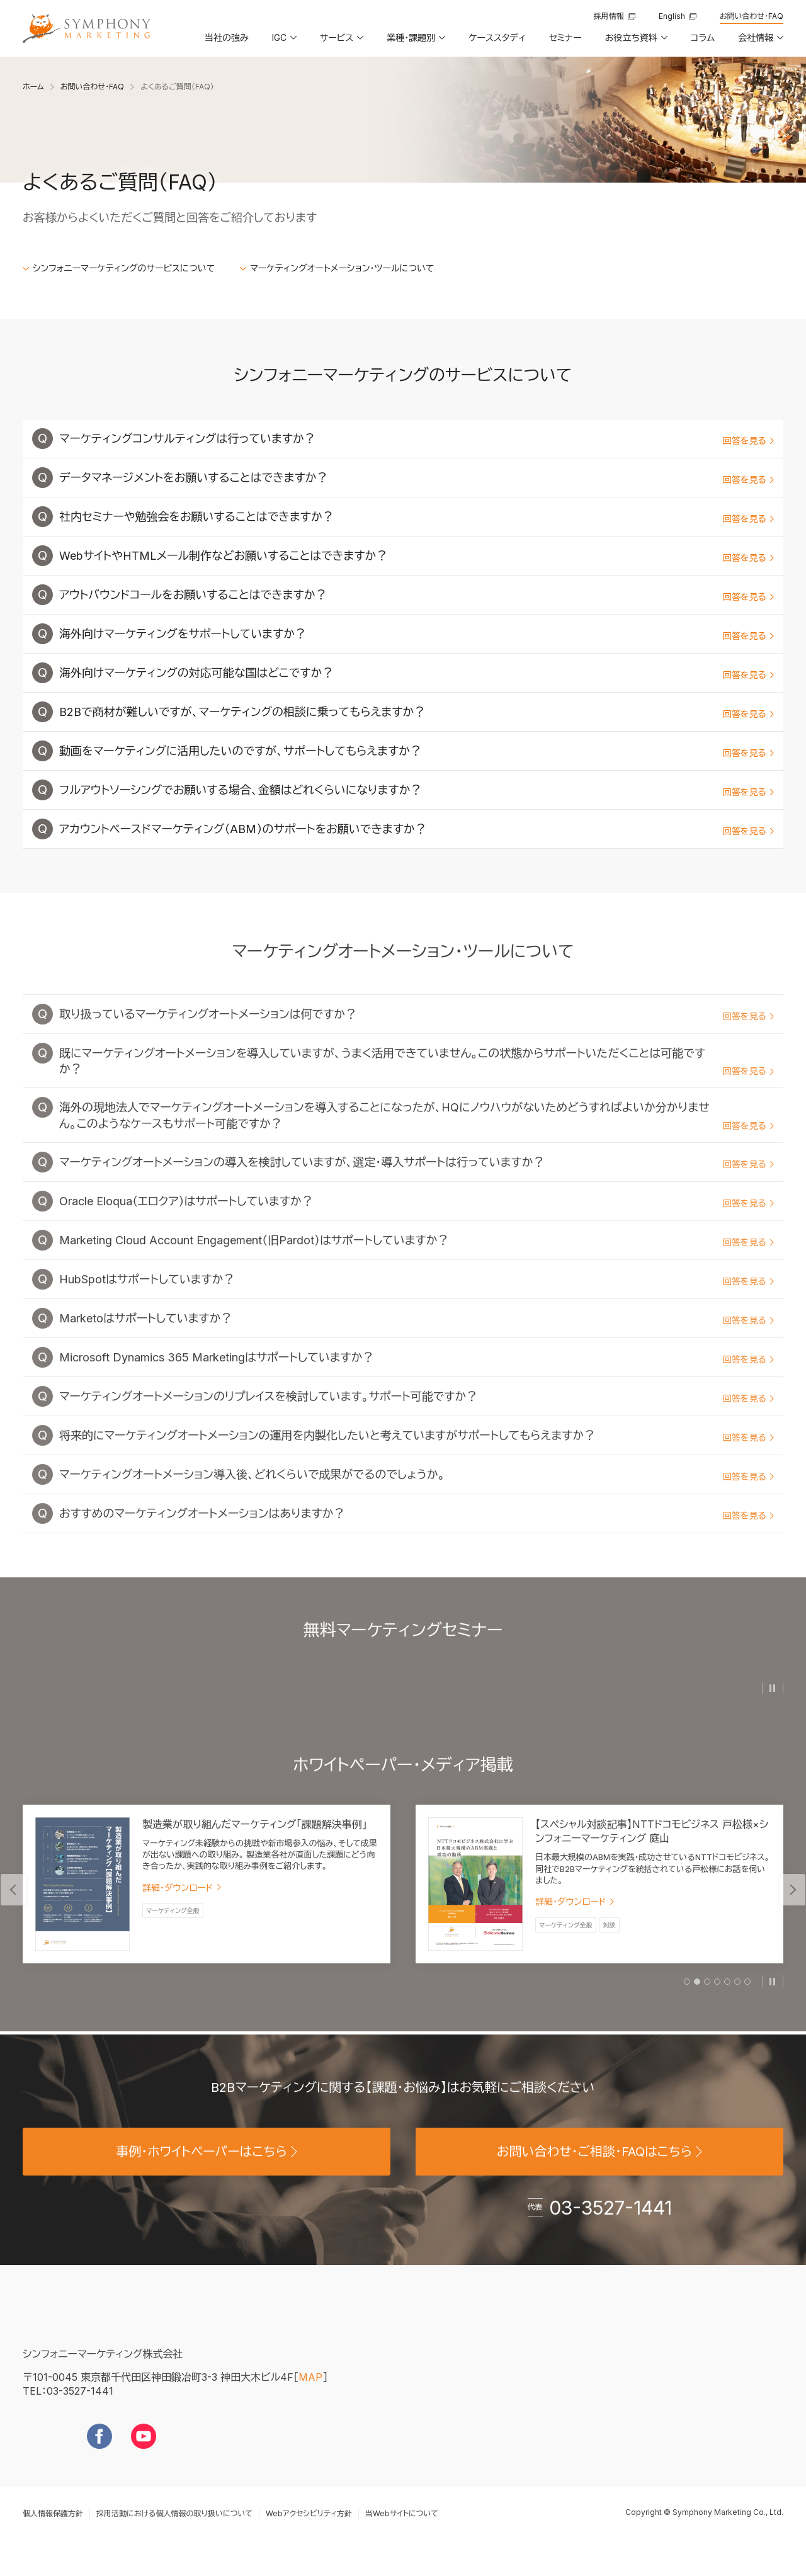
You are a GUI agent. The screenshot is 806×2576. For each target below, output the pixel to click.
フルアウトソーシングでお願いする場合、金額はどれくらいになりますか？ (416, 791)
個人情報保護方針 (53, 2533)
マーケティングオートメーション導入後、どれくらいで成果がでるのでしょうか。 (416, 1496)
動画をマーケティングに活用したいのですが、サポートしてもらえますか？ (416, 752)
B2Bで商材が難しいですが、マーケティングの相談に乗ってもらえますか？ (416, 713)
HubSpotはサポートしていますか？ (416, 1301)
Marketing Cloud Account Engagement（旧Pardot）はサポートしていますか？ (416, 1262)
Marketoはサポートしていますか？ (416, 1340)
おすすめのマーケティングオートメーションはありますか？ (416, 1535)
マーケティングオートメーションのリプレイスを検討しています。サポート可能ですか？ (416, 1418)
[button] (283, 42)
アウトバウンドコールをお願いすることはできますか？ (416, 596)
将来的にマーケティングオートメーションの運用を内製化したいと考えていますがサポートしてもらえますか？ (416, 1457)
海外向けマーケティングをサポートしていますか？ (416, 635)
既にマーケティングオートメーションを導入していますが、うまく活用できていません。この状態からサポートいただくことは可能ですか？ (416, 1083)
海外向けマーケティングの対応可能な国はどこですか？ (416, 674)
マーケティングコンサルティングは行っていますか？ (416, 440)
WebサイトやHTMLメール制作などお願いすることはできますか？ (416, 557)
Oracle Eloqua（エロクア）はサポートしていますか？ (416, 1223)
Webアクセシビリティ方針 (309, 2533)
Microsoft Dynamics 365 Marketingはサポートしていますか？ (416, 1379)
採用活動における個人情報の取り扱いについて (174, 2533)
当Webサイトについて (401, 2533)
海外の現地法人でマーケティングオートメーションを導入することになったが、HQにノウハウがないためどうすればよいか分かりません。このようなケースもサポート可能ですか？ (416, 1137)
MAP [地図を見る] (310, 2397)
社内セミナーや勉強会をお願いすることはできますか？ (416, 518)
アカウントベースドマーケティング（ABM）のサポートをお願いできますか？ (416, 830)
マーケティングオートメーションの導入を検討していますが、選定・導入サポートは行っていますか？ (416, 1184)
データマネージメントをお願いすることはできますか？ (416, 479)
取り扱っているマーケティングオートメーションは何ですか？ (416, 1036)
